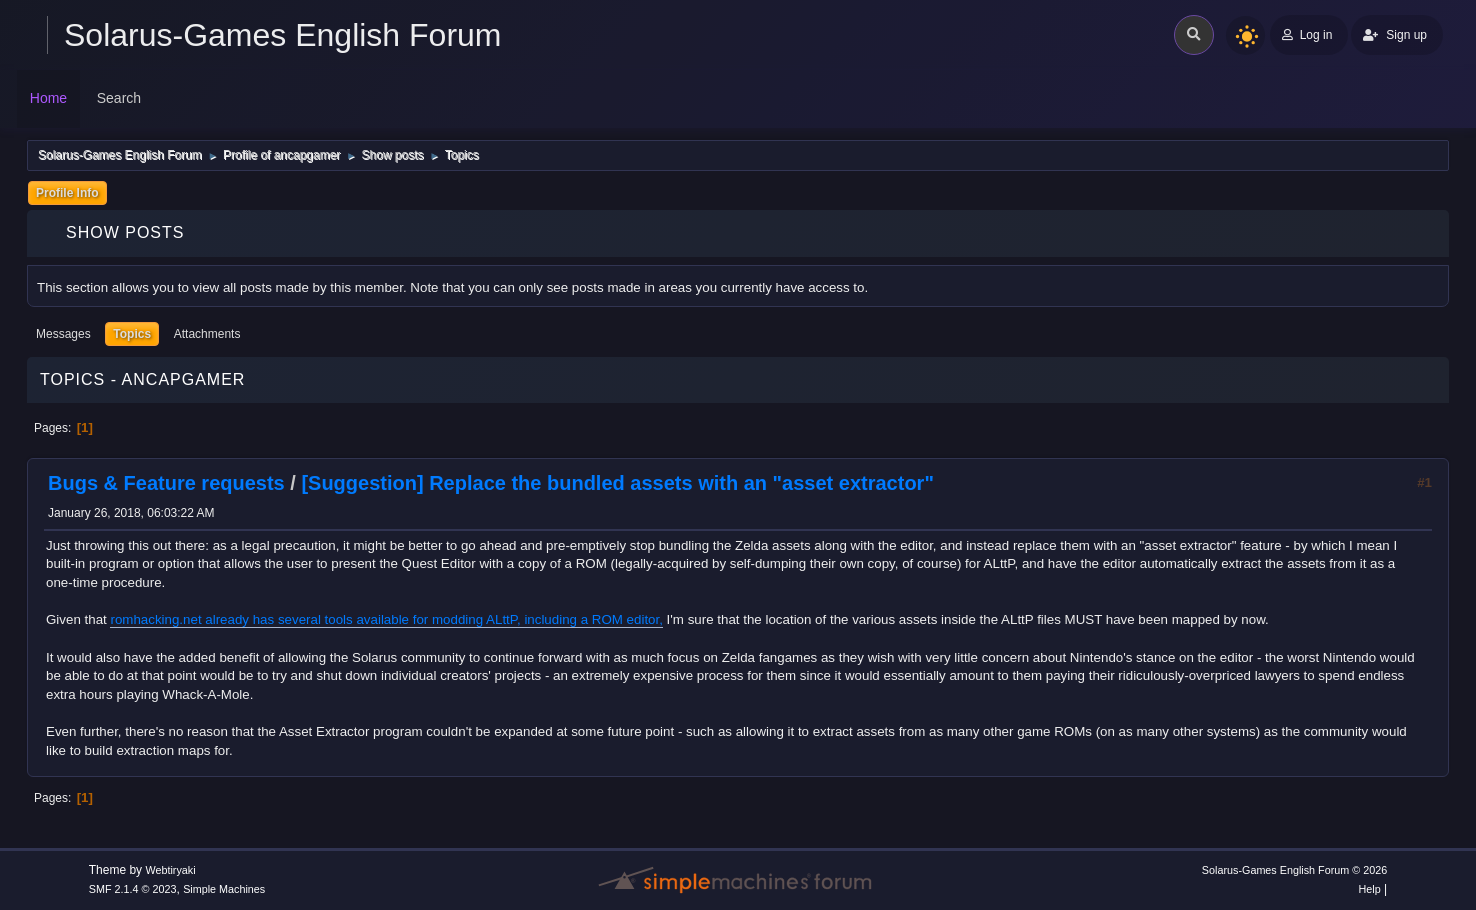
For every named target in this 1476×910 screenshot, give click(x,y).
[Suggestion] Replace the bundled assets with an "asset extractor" (617, 483)
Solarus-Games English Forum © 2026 (1294, 870)
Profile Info (67, 193)
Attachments (207, 334)
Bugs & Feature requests (166, 483)
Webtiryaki (170, 870)
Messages (63, 334)
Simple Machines (224, 889)
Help (1370, 889)
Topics (132, 334)
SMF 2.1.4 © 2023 (133, 889)
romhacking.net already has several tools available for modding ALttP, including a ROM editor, (386, 619)
